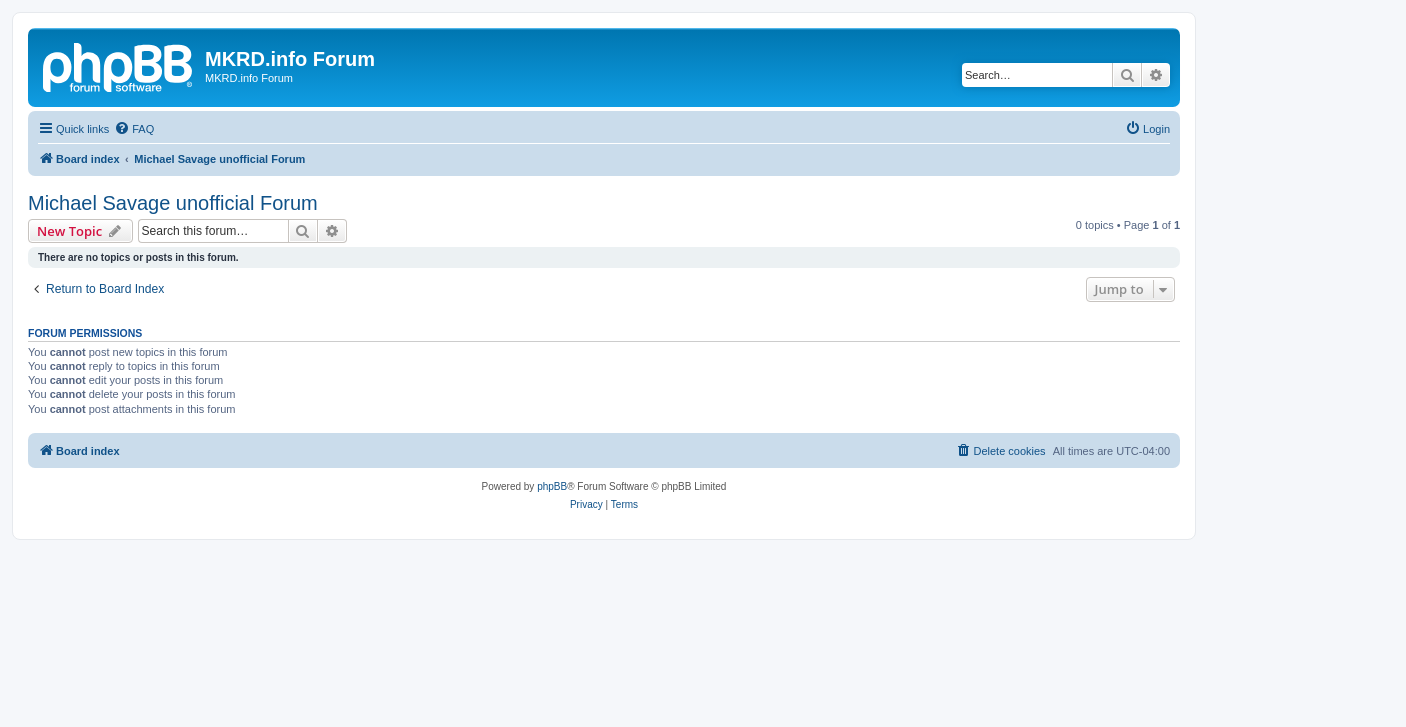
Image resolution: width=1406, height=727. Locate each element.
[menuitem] (134, 129)
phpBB (552, 486)
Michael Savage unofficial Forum (173, 203)
